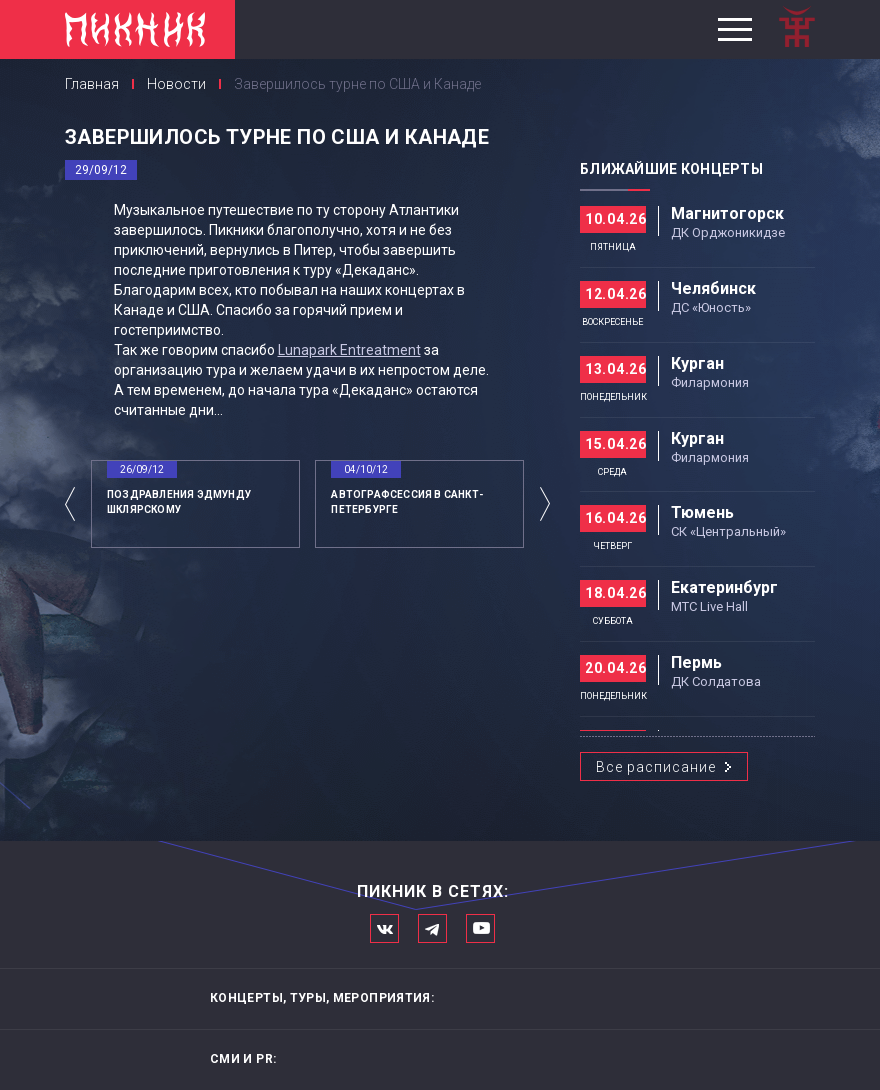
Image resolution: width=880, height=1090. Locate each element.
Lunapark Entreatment (349, 350)
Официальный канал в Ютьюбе (480, 928)
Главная (92, 84)
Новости (176, 84)
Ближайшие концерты (671, 169)
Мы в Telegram (432, 928)
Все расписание (656, 767)
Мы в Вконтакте (384, 928)
